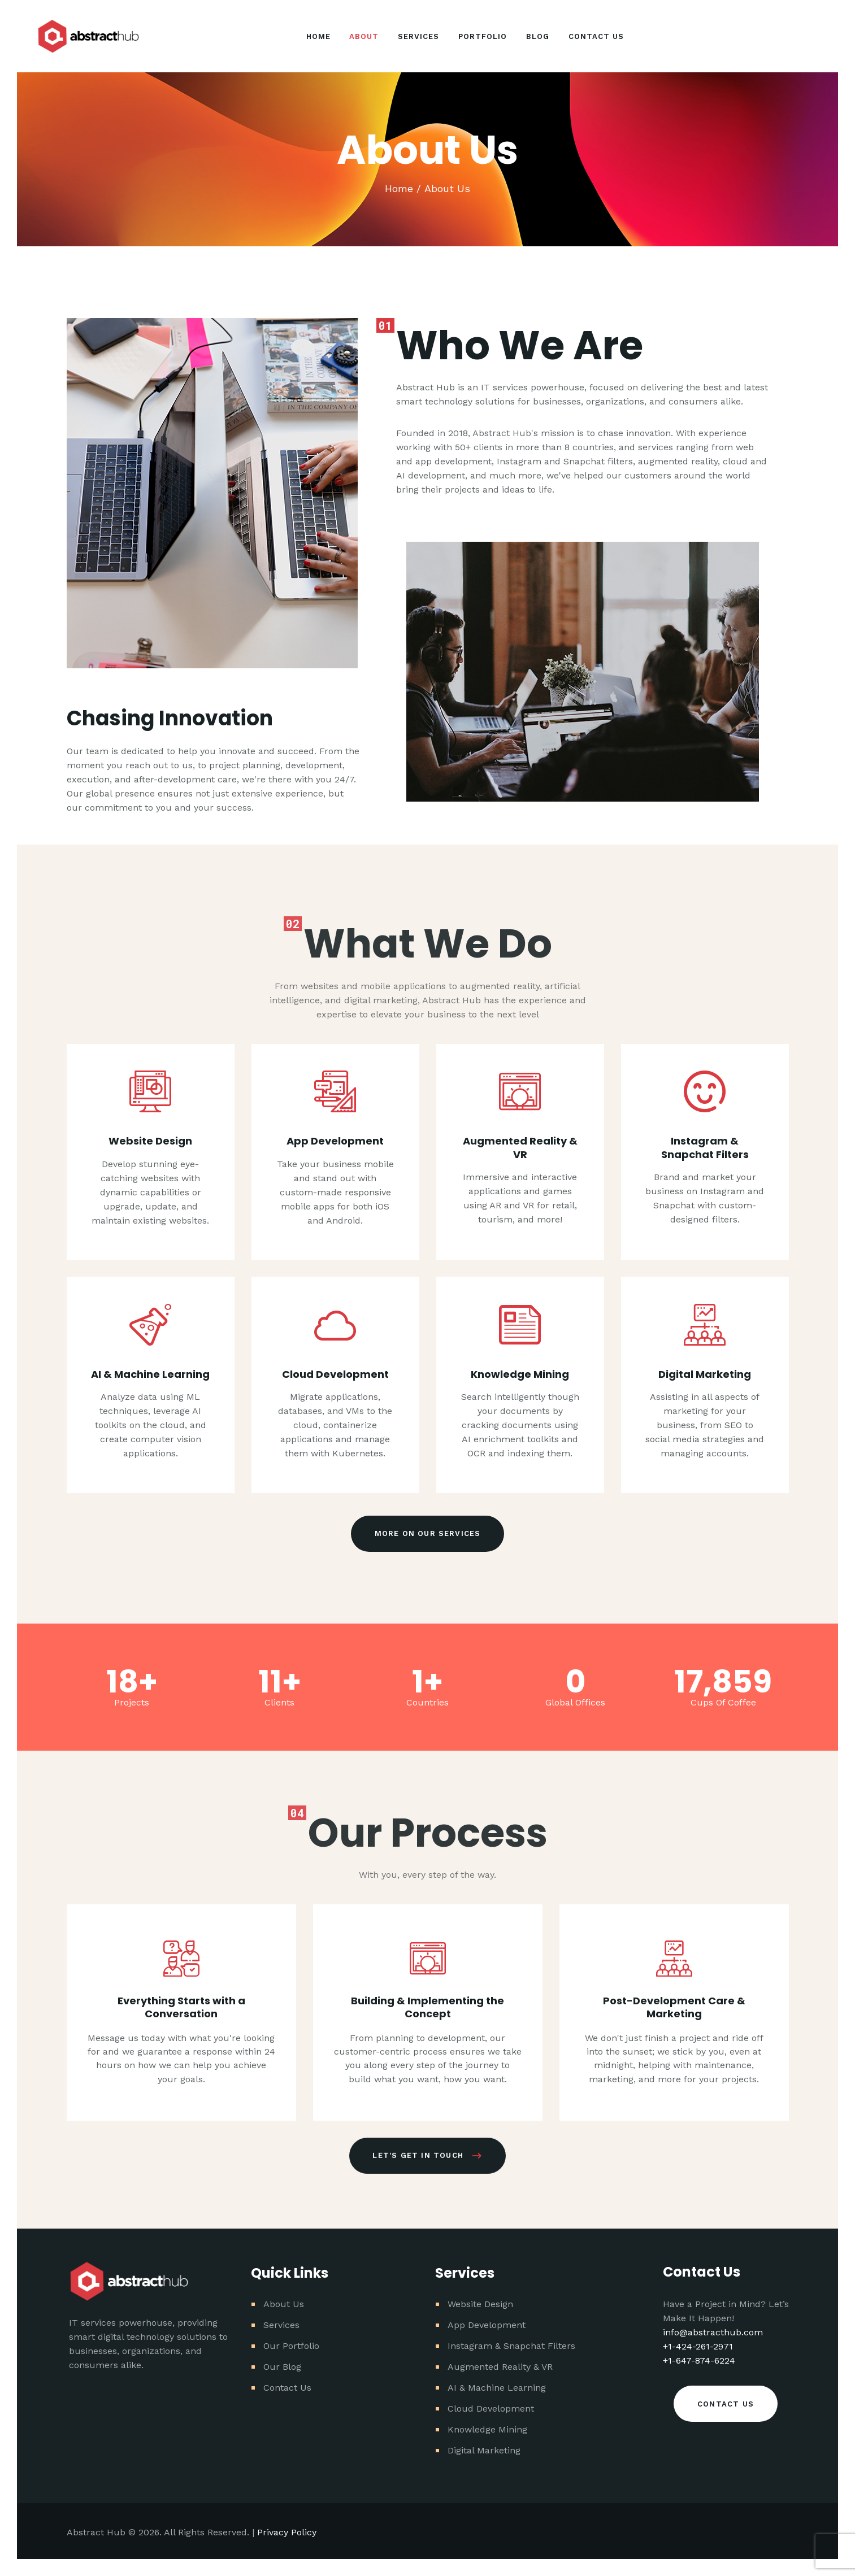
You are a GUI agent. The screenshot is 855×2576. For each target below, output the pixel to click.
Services (281, 2325)
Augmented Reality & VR (520, 1522)
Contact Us (287, 2387)
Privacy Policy (286, 2532)
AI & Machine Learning (497, 2387)
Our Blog (282, 2366)
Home (399, 188)
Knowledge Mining (487, 2429)
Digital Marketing (484, 2450)
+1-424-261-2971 (698, 2346)
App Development (487, 2325)
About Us (283, 2304)
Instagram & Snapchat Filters (705, 1522)
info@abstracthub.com (713, 2332)
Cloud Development (491, 2408)
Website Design (480, 2304)
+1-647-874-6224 (699, 2360)
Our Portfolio (291, 2345)
